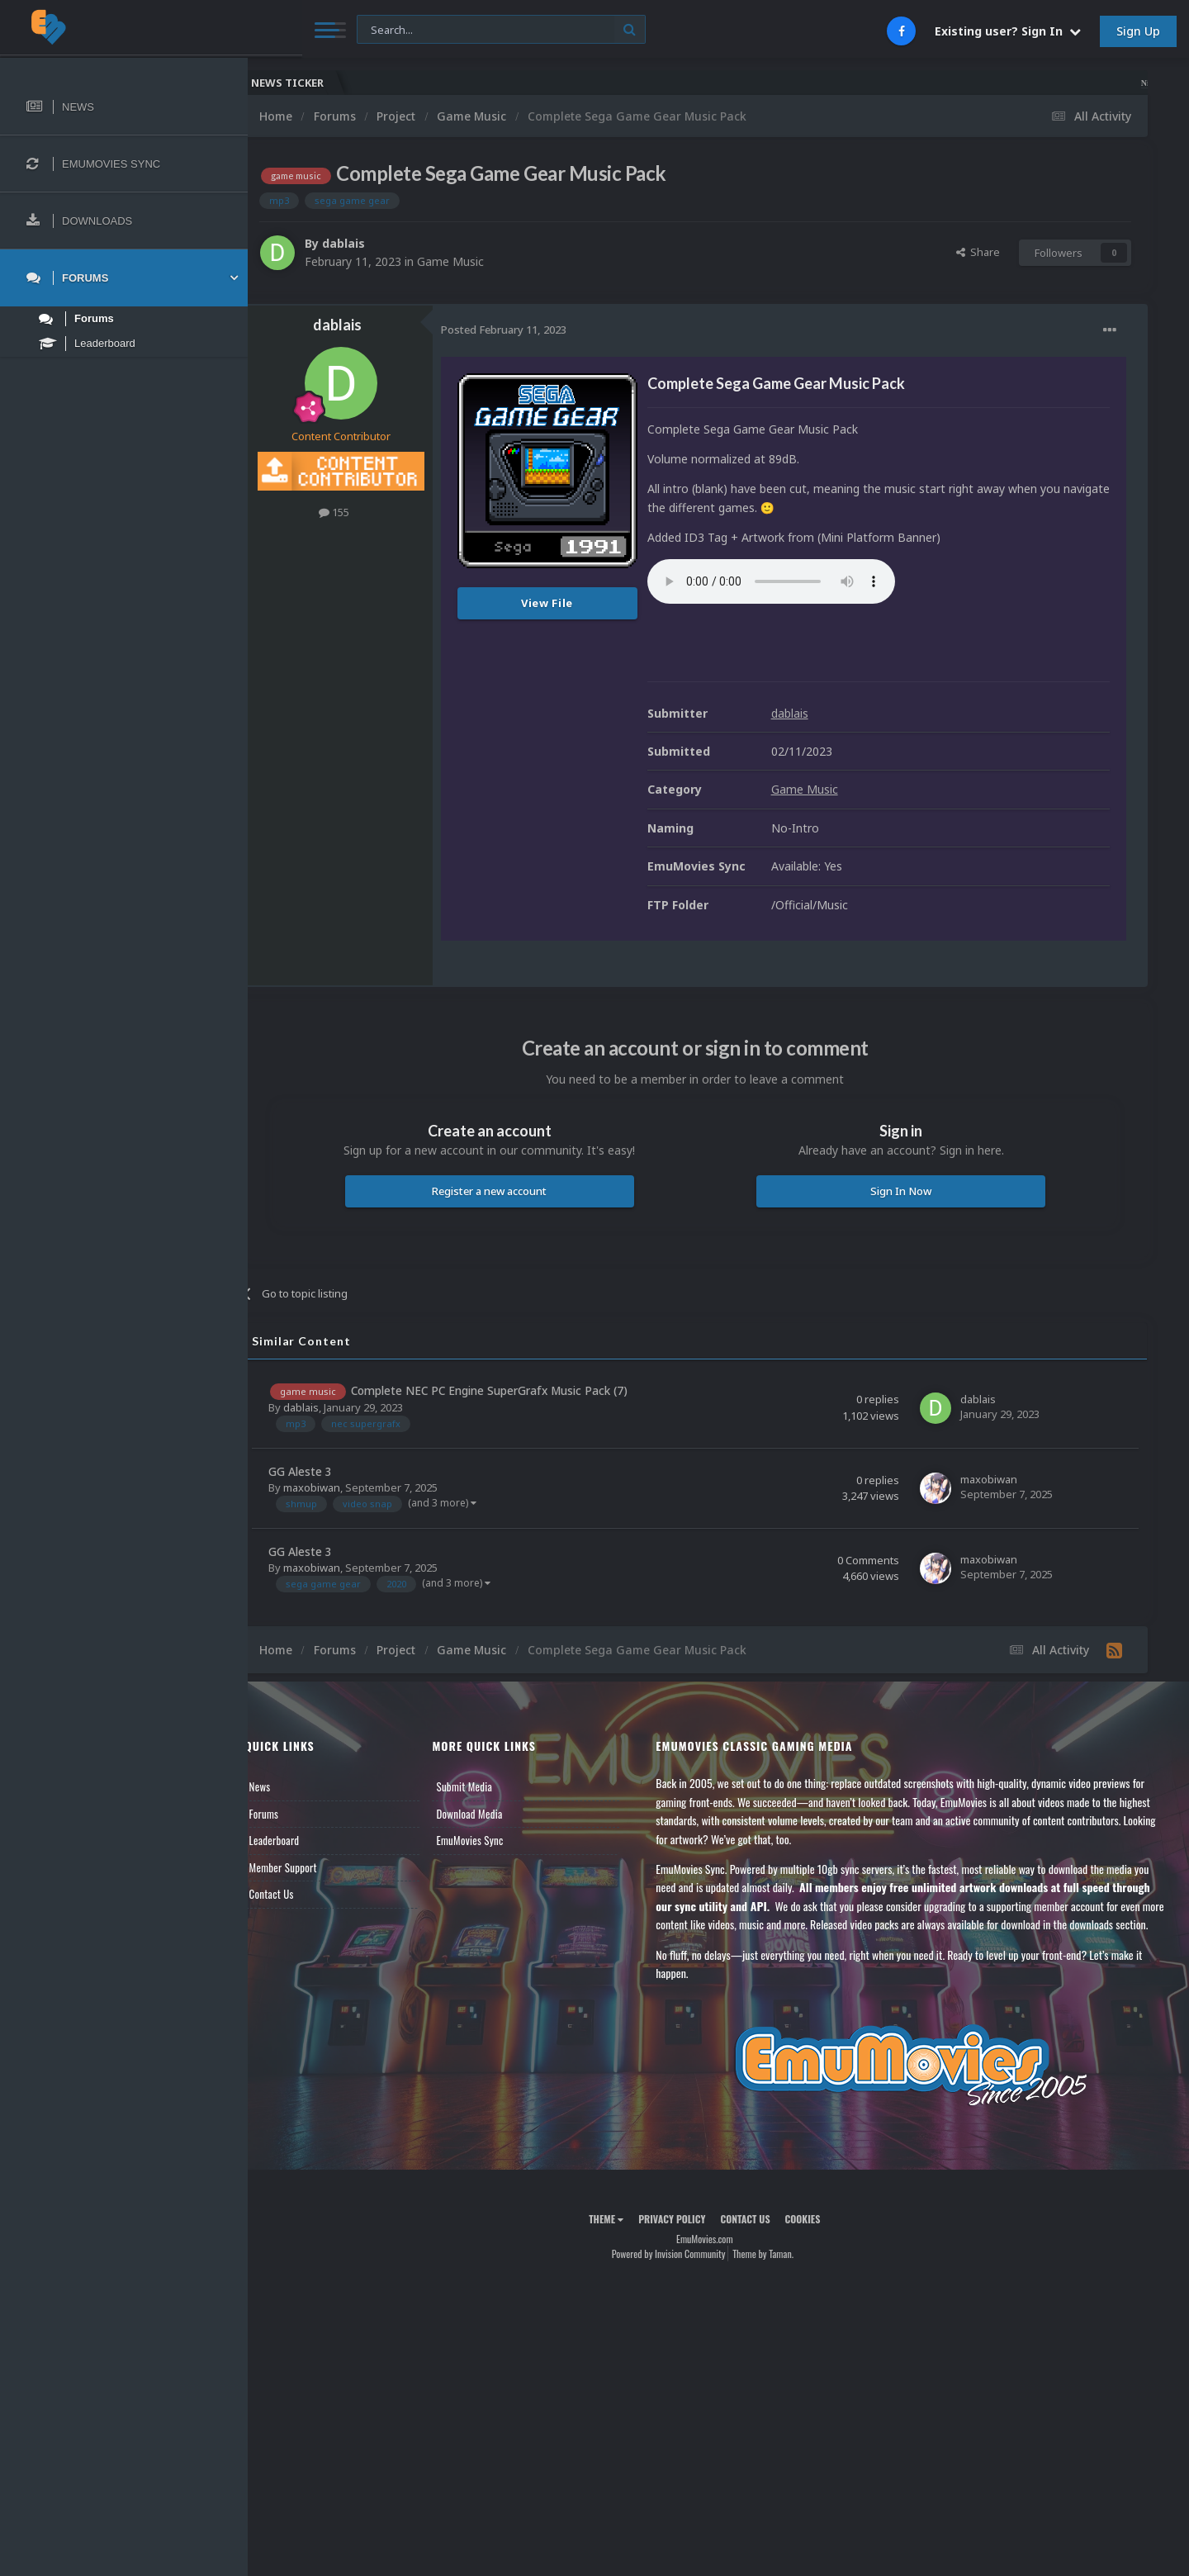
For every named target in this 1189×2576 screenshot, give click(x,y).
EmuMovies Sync (491, 1840)
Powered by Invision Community (682, 2272)
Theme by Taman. (777, 2272)
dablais (370, 243)
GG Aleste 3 (327, 1471)
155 (362, 512)
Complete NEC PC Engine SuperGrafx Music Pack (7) (516, 1390)
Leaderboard (302, 1840)
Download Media (491, 1813)
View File (575, 602)
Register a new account (509, 1191)
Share (978, 251)
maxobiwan (338, 1487)
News (287, 1786)
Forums (291, 1813)
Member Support (310, 1867)
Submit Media (486, 1786)
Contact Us (299, 1894)
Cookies (816, 2237)
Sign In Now (907, 1191)
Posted (531, 329)
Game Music (477, 261)
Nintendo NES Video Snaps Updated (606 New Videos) (1059, 83)
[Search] (447, 30)
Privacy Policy (685, 2237)
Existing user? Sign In (1008, 31)
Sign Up (1138, 31)
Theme (620, 2237)
